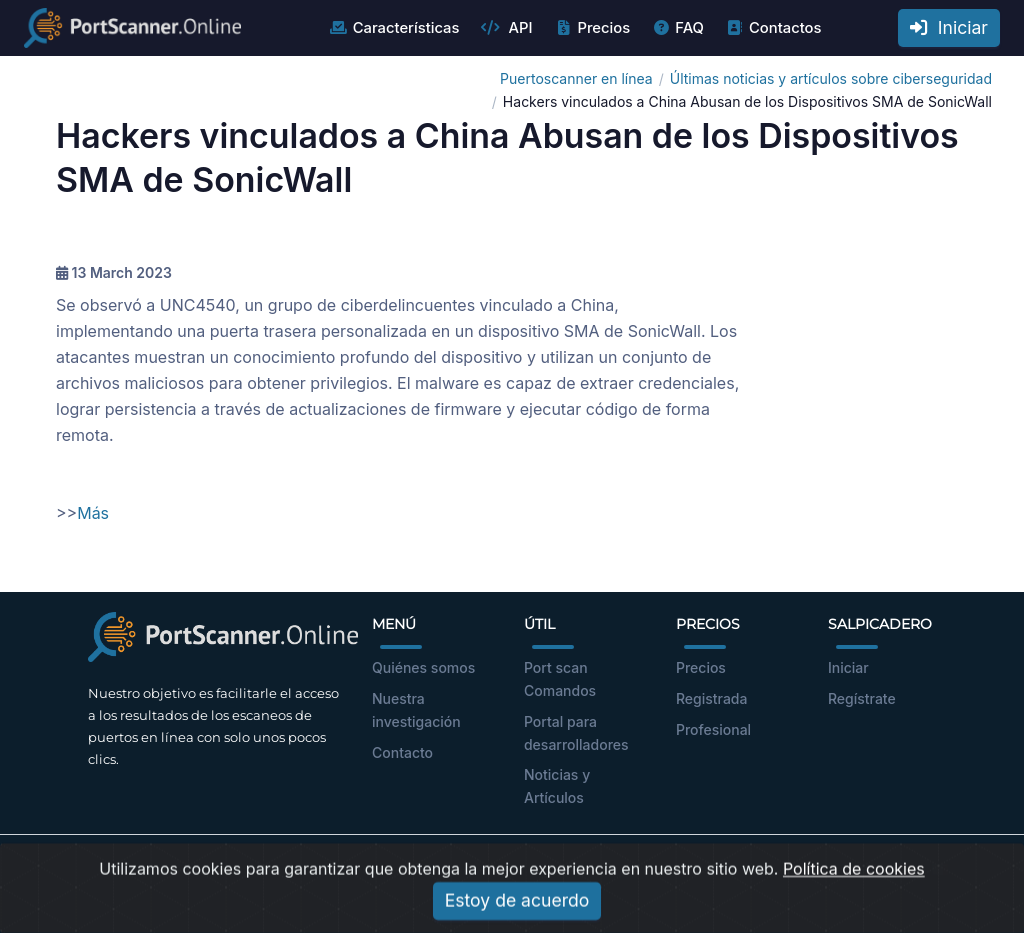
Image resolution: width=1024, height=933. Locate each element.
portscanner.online (234, 867)
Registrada (712, 698)
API (506, 28)
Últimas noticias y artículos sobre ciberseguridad (831, 78)
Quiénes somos (423, 667)
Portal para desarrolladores (576, 733)
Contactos (773, 28)
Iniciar (949, 27)
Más (93, 513)
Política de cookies (854, 900)
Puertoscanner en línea (576, 78)
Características (394, 28)
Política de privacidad (609, 867)
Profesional (713, 729)
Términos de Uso (468, 867)
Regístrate (862, 698)
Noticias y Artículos (557, 786)
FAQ (677, 28)
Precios (591, 28)
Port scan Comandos (560, 679)
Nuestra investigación (416, 710)
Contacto (402, 752)
